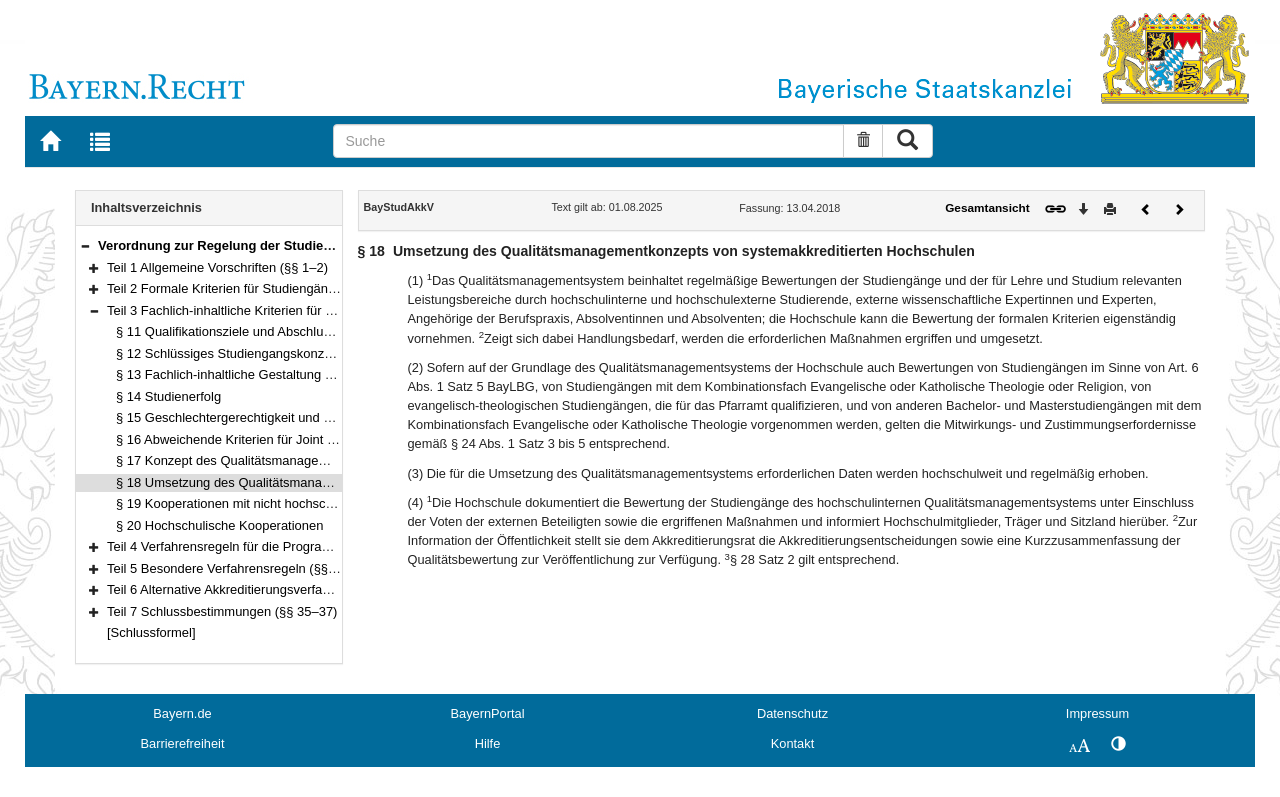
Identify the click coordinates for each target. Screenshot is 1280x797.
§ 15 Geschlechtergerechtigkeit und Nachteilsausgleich (273, 417)
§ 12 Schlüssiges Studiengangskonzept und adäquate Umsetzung (305, 353)
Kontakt (792, 743)
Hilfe (488, 743)
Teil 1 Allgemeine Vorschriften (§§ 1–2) (217, 267)
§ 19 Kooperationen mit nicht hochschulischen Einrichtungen (289, 503)
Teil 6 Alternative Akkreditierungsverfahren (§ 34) (246, 589)
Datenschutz (792, 713)
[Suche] (588, 141)
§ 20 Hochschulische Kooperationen (219, 525)
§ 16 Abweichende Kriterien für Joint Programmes (258, 439)
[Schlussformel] (151, 632)
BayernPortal (488, 713)
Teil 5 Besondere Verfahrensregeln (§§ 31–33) (239, 568)
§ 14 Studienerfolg (168, 396)
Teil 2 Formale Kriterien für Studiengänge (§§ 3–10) (254, 288)
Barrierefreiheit (183, 743)
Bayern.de (182, 713)
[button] (85, 245)
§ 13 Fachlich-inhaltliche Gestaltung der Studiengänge (271, 374)
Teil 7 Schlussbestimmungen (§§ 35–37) (222, 611)
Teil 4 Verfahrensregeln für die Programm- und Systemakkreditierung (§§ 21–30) (337, 546)
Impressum (1097, 713)
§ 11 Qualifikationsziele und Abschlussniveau (245, 331)
